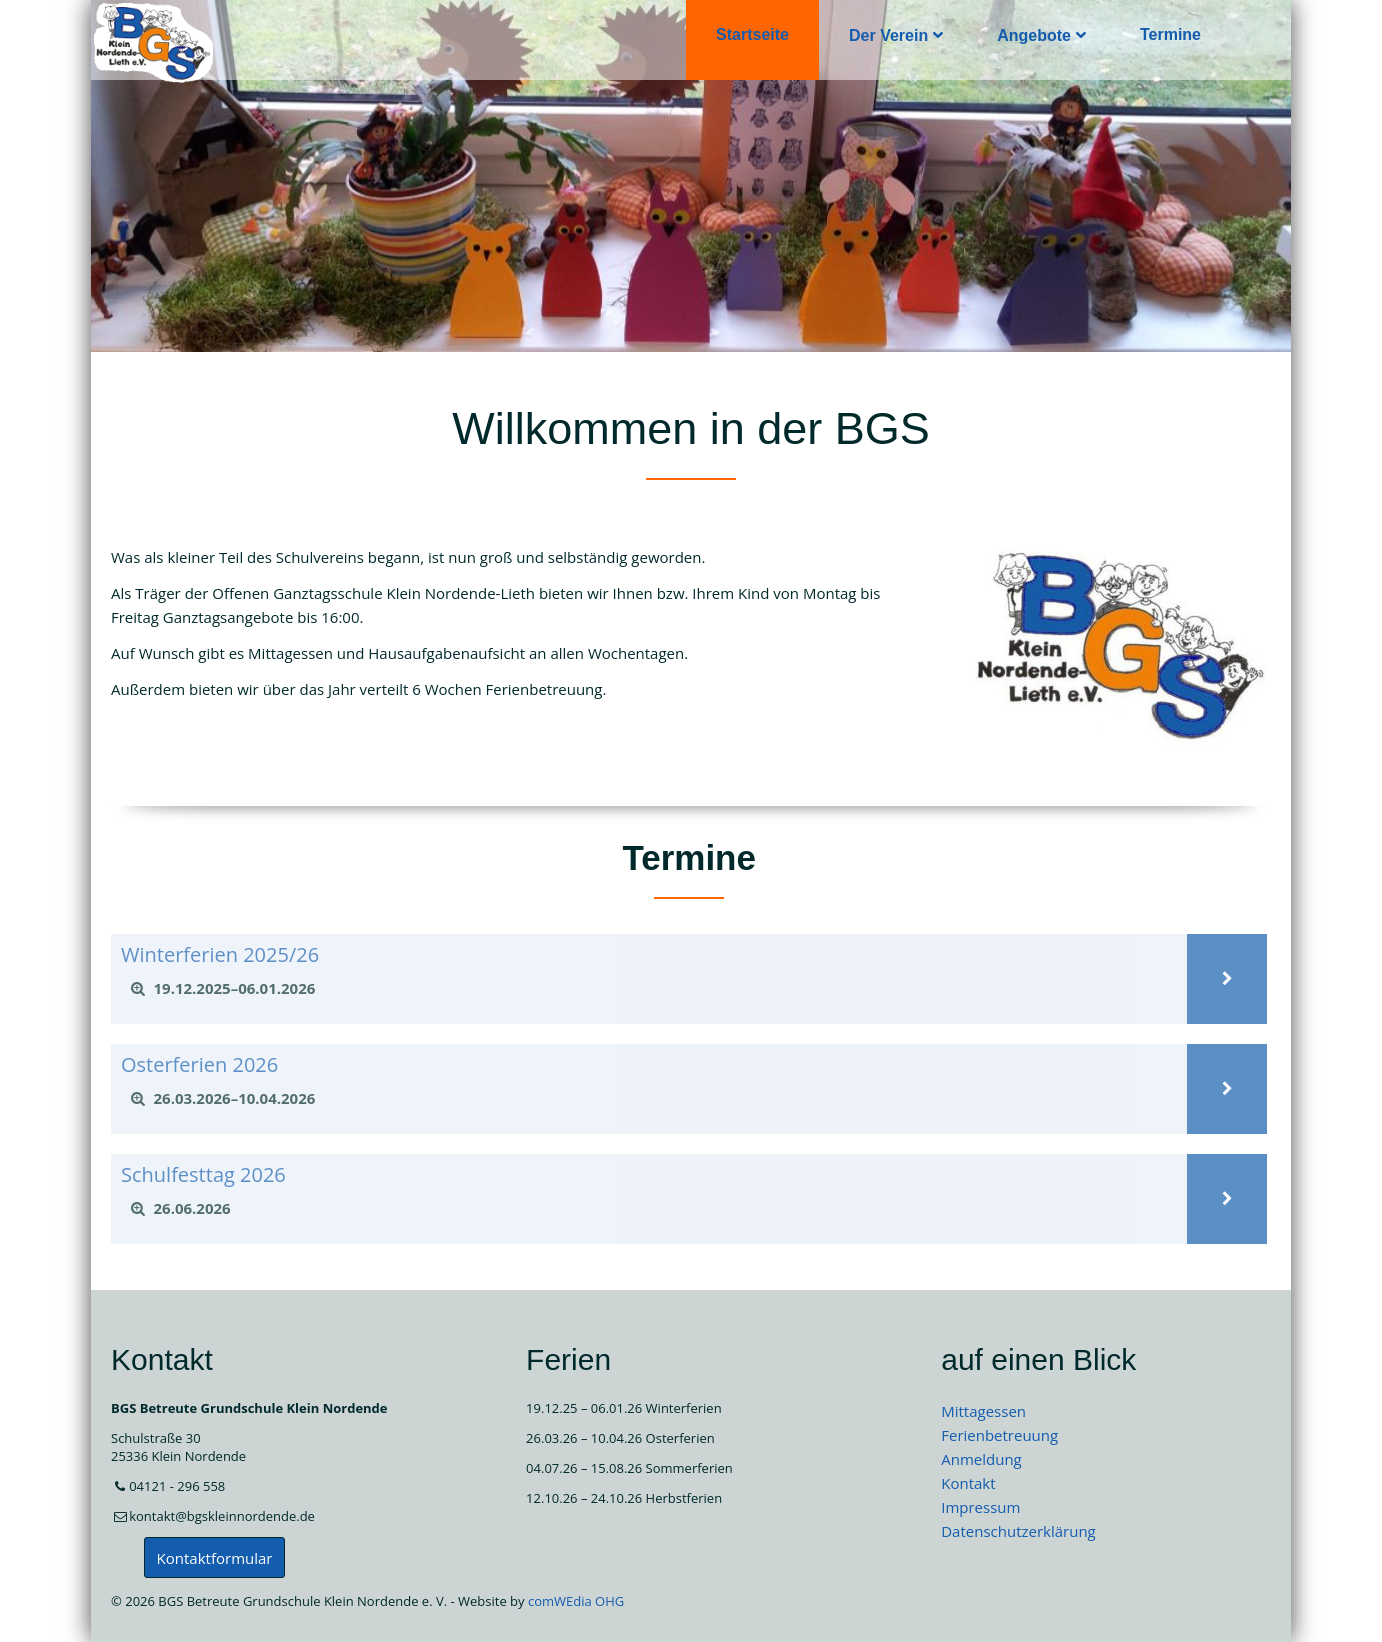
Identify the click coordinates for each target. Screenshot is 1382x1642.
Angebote (1034, 35)
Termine (1170, 34)
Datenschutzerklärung (1018, 1531)
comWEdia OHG (576, 1601)
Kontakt (968, 1483)
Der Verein (888, 35)
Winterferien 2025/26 (220, 954)
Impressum (980, 1507)
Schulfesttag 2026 (203, 1174)
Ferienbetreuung (999, 1435)
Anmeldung (981, 1459)
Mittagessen (983, 1411)
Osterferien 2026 (199, 1064)
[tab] (649, 989)
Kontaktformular (215, 1558)
